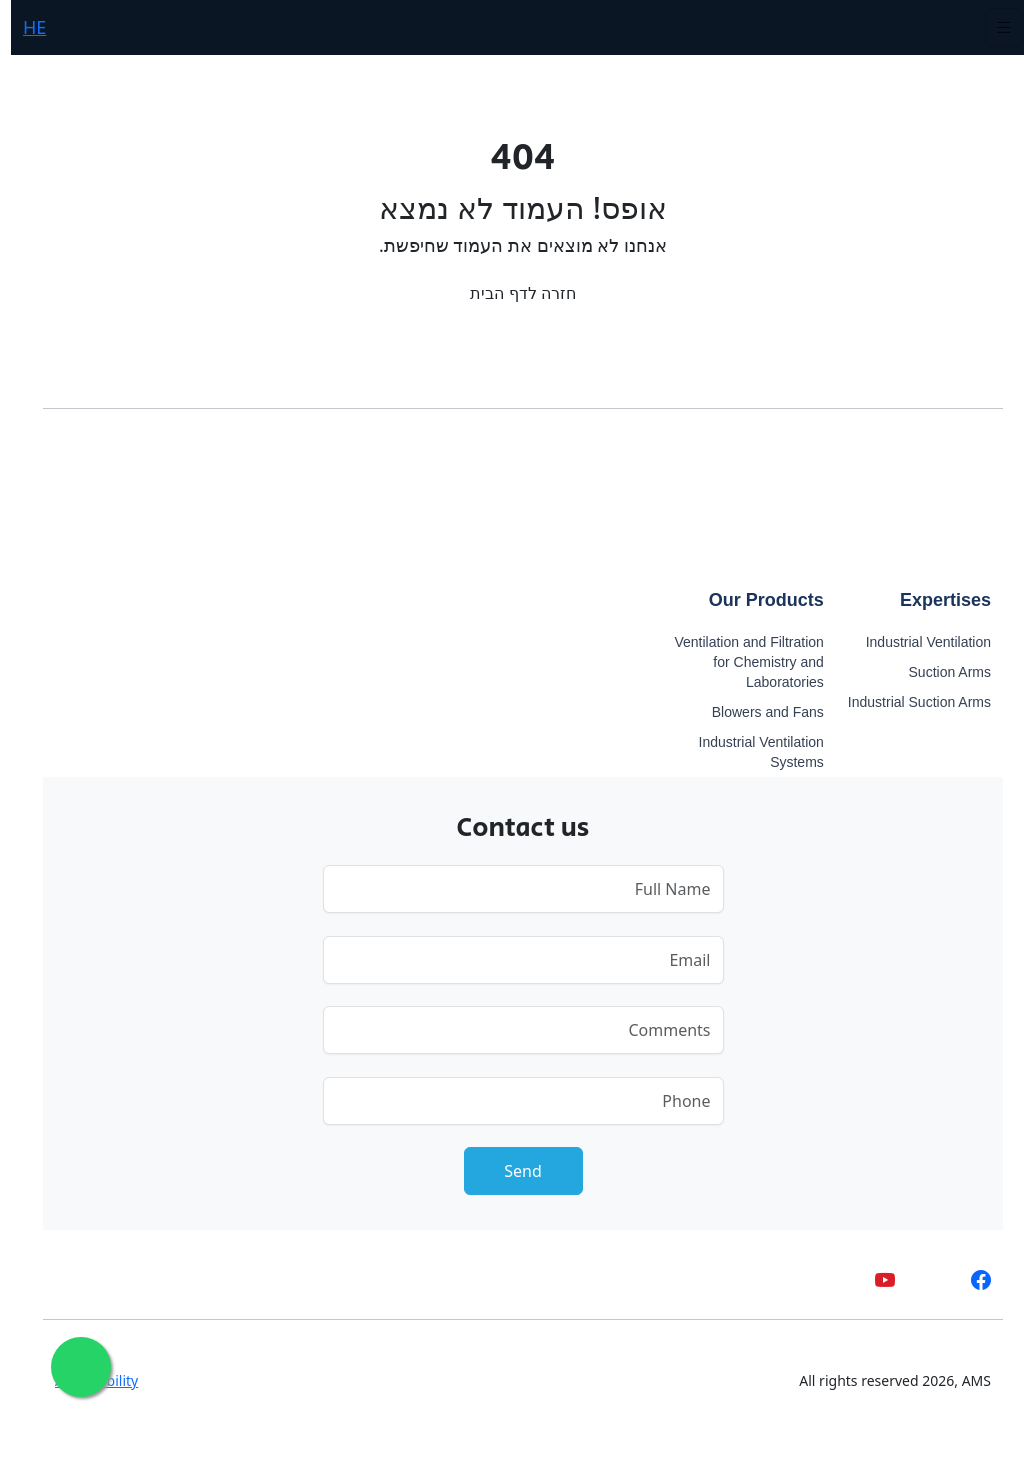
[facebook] (970, 1279)
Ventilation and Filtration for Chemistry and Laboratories (737, 662)
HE (23, 27)
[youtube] (874, 1279)
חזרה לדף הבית (511, 293)
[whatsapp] (922, 1279)
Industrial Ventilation (917, 642)
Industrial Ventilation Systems (750, 752)
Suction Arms (939, 672)
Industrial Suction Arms (908, 702)
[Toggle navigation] (993, 27)
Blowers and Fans (757, 712)
